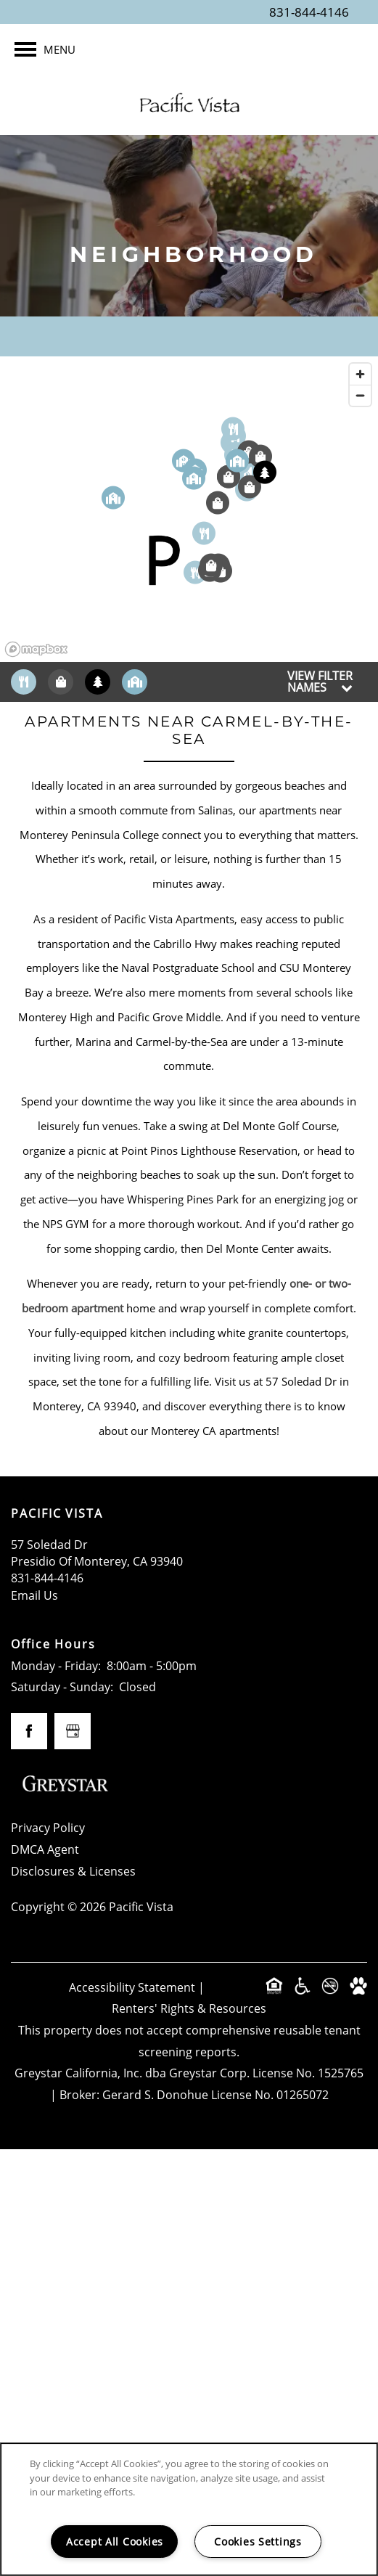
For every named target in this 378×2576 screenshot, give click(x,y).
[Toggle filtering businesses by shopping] (60, 682)
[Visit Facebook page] (29, 1731)
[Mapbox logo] (36, 649)
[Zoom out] (360, 395)
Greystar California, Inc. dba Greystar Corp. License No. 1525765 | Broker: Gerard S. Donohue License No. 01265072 (189, 2084)
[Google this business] (72, 1731)
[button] (163, 560)
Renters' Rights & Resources (189, 2008)
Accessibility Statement (132, 1987)
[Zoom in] (360, 374)
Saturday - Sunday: (62, 1687)
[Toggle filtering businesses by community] (134, 682)
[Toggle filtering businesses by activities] (97, 682)
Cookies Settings (258, 2541)
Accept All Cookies (114, 2541)
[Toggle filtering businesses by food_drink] (23, 682)
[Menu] (45, 49)
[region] (189, 509)
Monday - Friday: (56, 1666)
